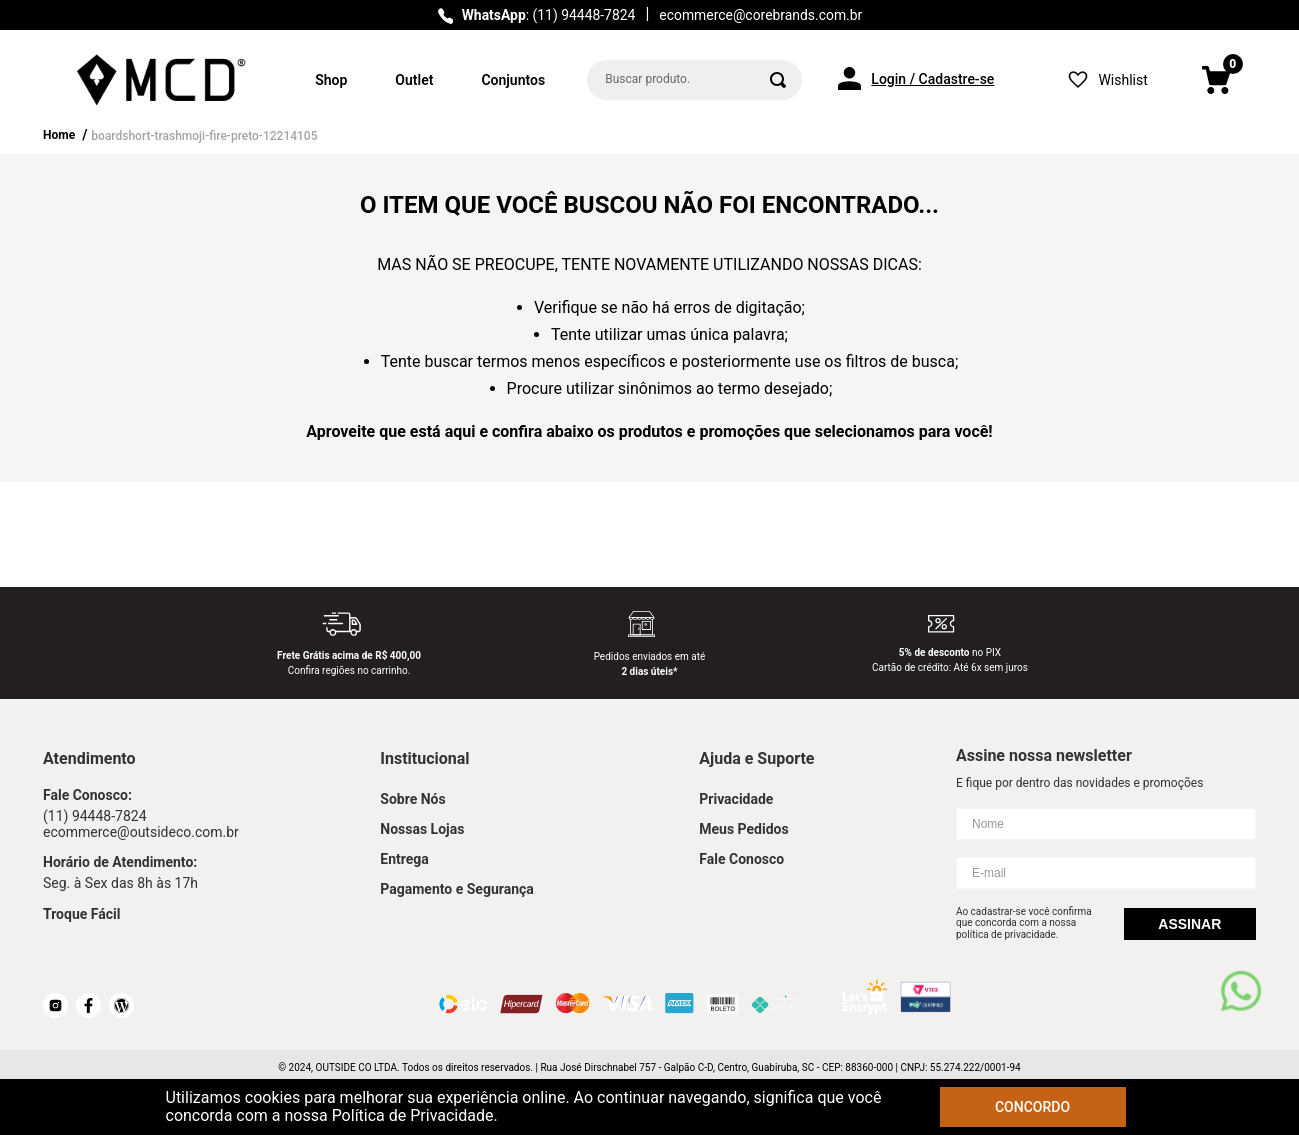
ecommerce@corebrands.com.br (760, 15)
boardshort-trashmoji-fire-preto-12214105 (204, 136)
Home (59, 135)
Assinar (1189, 924)
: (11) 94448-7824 (549, 15)
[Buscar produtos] (778, 80)
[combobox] (694, 80)
